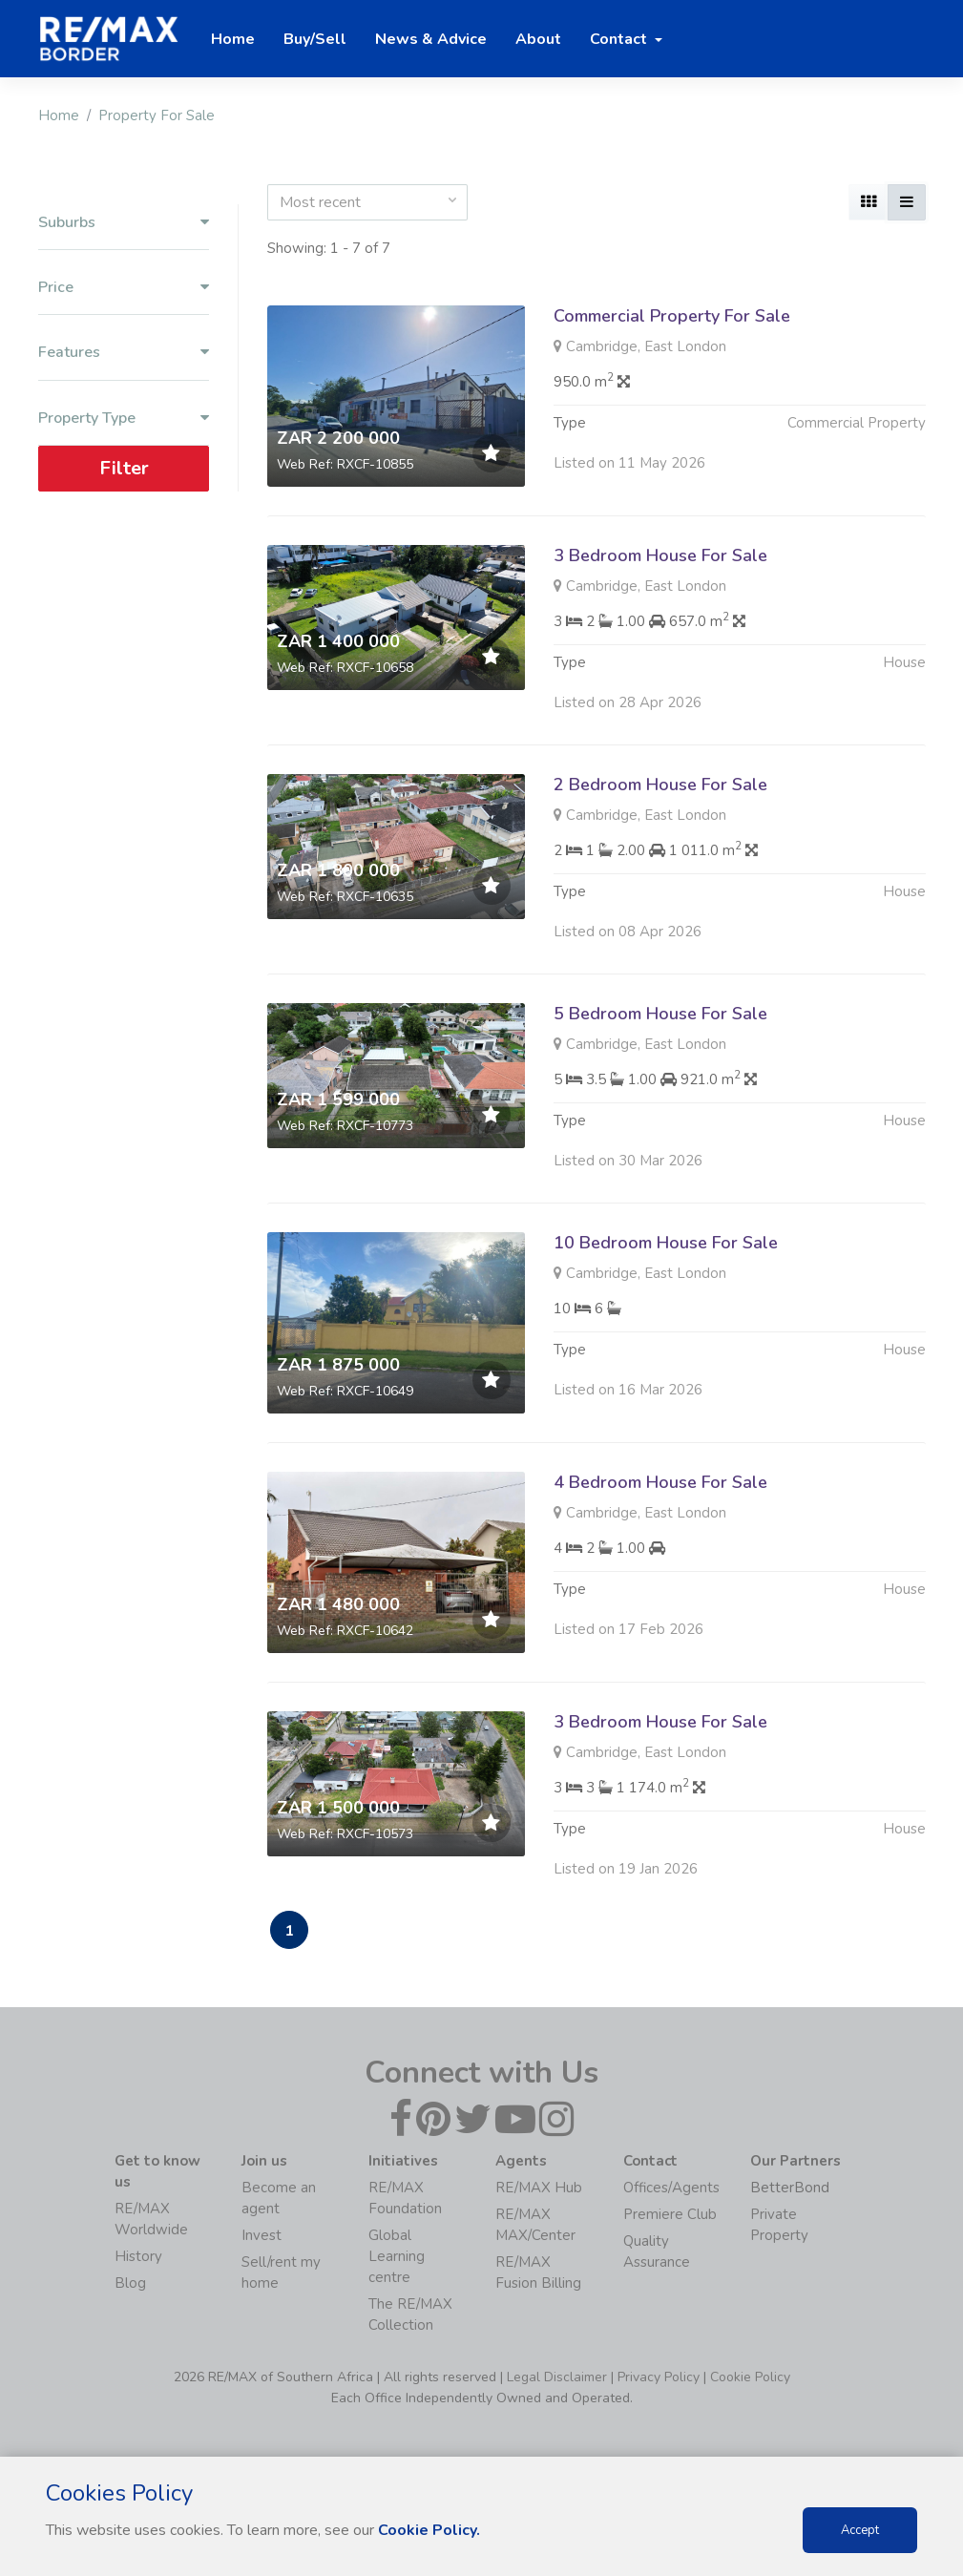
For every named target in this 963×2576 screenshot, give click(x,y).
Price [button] (123, 288)
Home (58, 115)
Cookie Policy (750, 2377)
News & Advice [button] (431, 39)
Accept (860, 2530)
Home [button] (233, 39)
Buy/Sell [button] (314, 39)
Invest (261, 2235)
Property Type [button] (123, 418)
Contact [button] (620, 39)
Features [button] (123, 353)
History (138, 2256)
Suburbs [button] (123, 223)
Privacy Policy (659, 2377)
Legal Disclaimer (557, 2377)
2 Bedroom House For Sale (660, 803)
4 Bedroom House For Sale (660, 1501)
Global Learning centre (396, 2256)
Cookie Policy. (429, 2530)
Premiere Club (670, 2214)
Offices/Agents (671, 2187)
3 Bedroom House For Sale (660, 555)
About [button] (538, 39)
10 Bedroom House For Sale (666, 1261)
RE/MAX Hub (538, 2187)
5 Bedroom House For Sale (660, 1032)
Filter (123, 468)
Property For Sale (156, 115)
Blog (130, 2283)
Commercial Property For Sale (672, 315)
